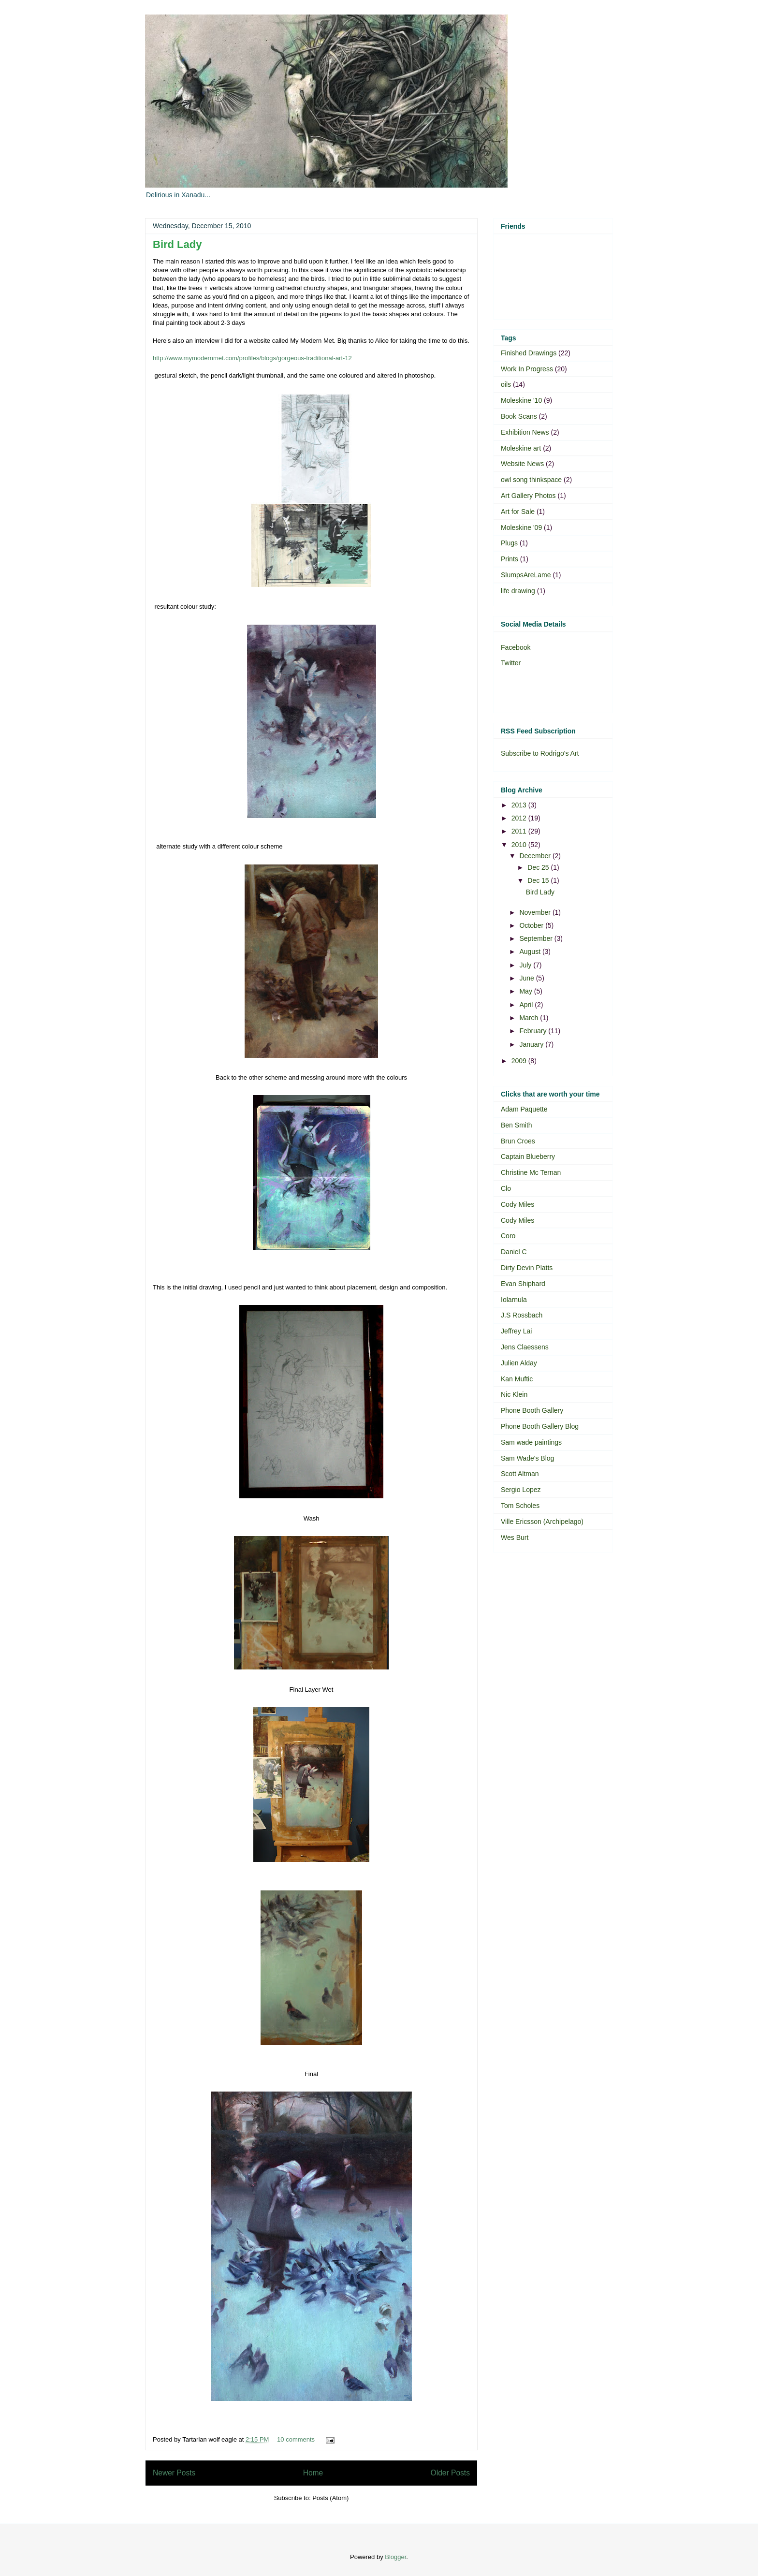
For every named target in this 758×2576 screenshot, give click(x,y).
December (535, 856)
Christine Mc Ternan (531, 1172)
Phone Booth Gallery (532, 1410)
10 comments (296, 2439)
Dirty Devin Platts (527, 1268)
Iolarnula (514, 1299)
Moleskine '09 (521, 527)
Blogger (395, 2557)
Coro (508, 1236)
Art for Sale (518, 511)
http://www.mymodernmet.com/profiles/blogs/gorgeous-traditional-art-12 (252, 358)
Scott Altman (520, 1474)
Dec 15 (539, 880)
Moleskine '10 (521, 400)
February (533, 1031)
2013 (519, 805)
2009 (519, 1061)
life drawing (518, 591)
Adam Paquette (524, 1109)
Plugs (509, 543)
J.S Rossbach (521, 1315)
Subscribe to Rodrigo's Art (540, 753)
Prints (509, 559)
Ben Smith (516, 1125)
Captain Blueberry (528, 1156)
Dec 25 (539, 867)
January (532, 1044)
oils (506, 384)
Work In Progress (527, 369)
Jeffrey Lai (516, 1331)
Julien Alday (519, 1363)
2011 (519, 831)
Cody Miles (517, 1204)
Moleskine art (521, 448)
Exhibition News (525, 432)
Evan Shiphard (523, 1284)
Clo (506, 1188)
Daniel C (514, 1252)
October (532, 925)
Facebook (515, 647)
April (527, 1005)
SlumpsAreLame (526, 575)
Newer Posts (174, 2473)
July (526, 965)
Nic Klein (514, 1394)
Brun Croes (518, 1141)
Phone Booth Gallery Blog (540, 1426)
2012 (519, 818)
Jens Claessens (525, 1347)
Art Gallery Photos (528, 495)
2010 (519, 845)
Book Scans (519, 416)
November (535, 912)
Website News (522, 464)
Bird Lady (177, 244)
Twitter (511, 663)
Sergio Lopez (521, 1489)
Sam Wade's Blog (527, 1458)
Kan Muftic (517, 1379)
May (526, 991)
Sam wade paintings (531, 1442)
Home (313, 2473)
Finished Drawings (528, 353)
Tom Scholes (520, 1505)
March (529, 1018)
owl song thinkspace (531, 479)
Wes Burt (514, 1537)
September (536, 938)
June (527, 978)
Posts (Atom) (330, 2498)
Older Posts (450, 2473)
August (530, 951)
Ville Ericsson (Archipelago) (542, 1521)
